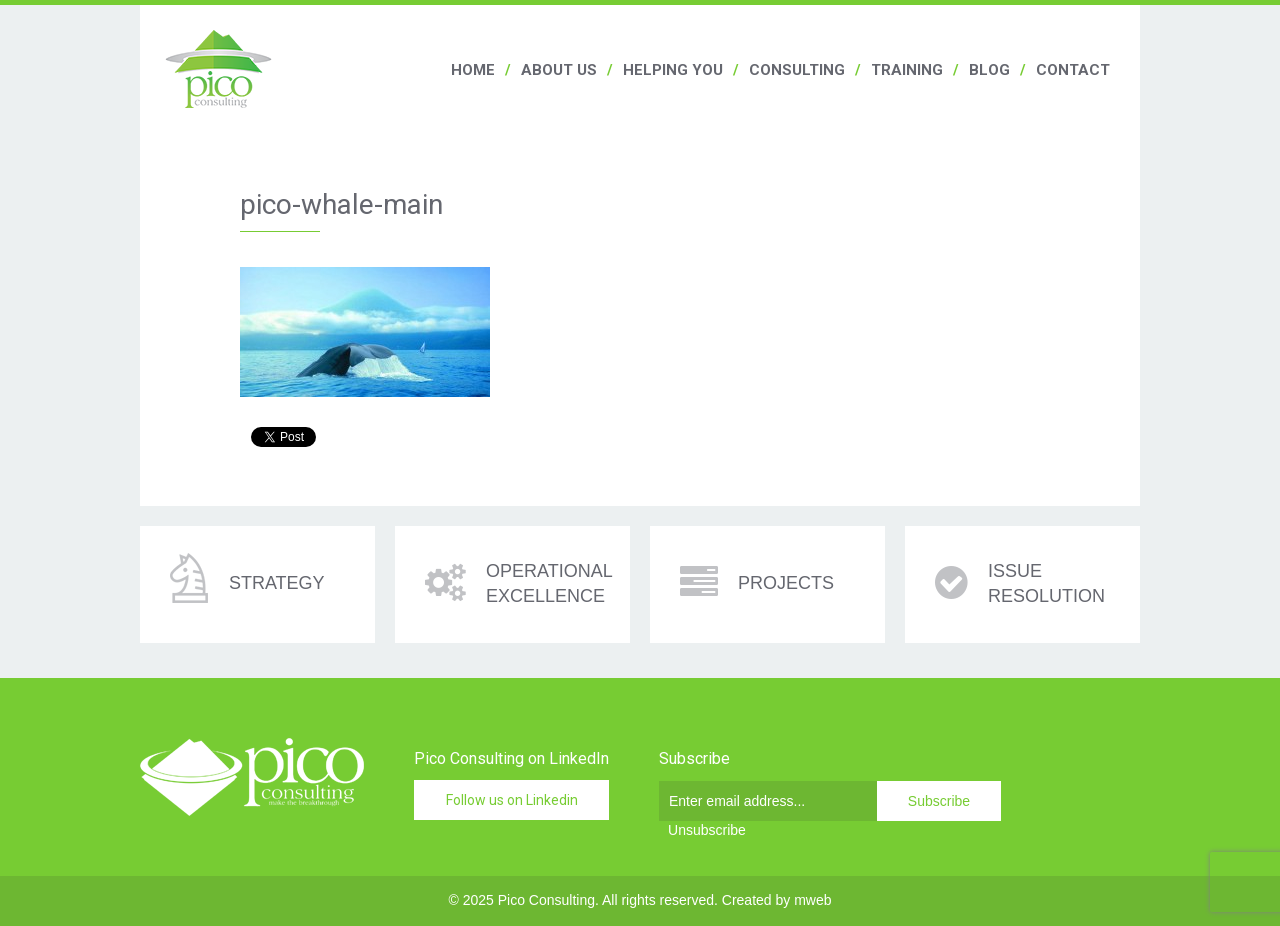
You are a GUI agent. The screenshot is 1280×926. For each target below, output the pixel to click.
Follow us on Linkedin (512, 800)
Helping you (673, 70)
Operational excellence (549, 583)
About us (559, 70)
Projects (786, 583)
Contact (1073, 70)
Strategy (277, 583)
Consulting (797, 70)
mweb (812, 900)
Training (907, 70)
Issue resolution (1046, 583)
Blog (989, 70)
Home (473, 70)
